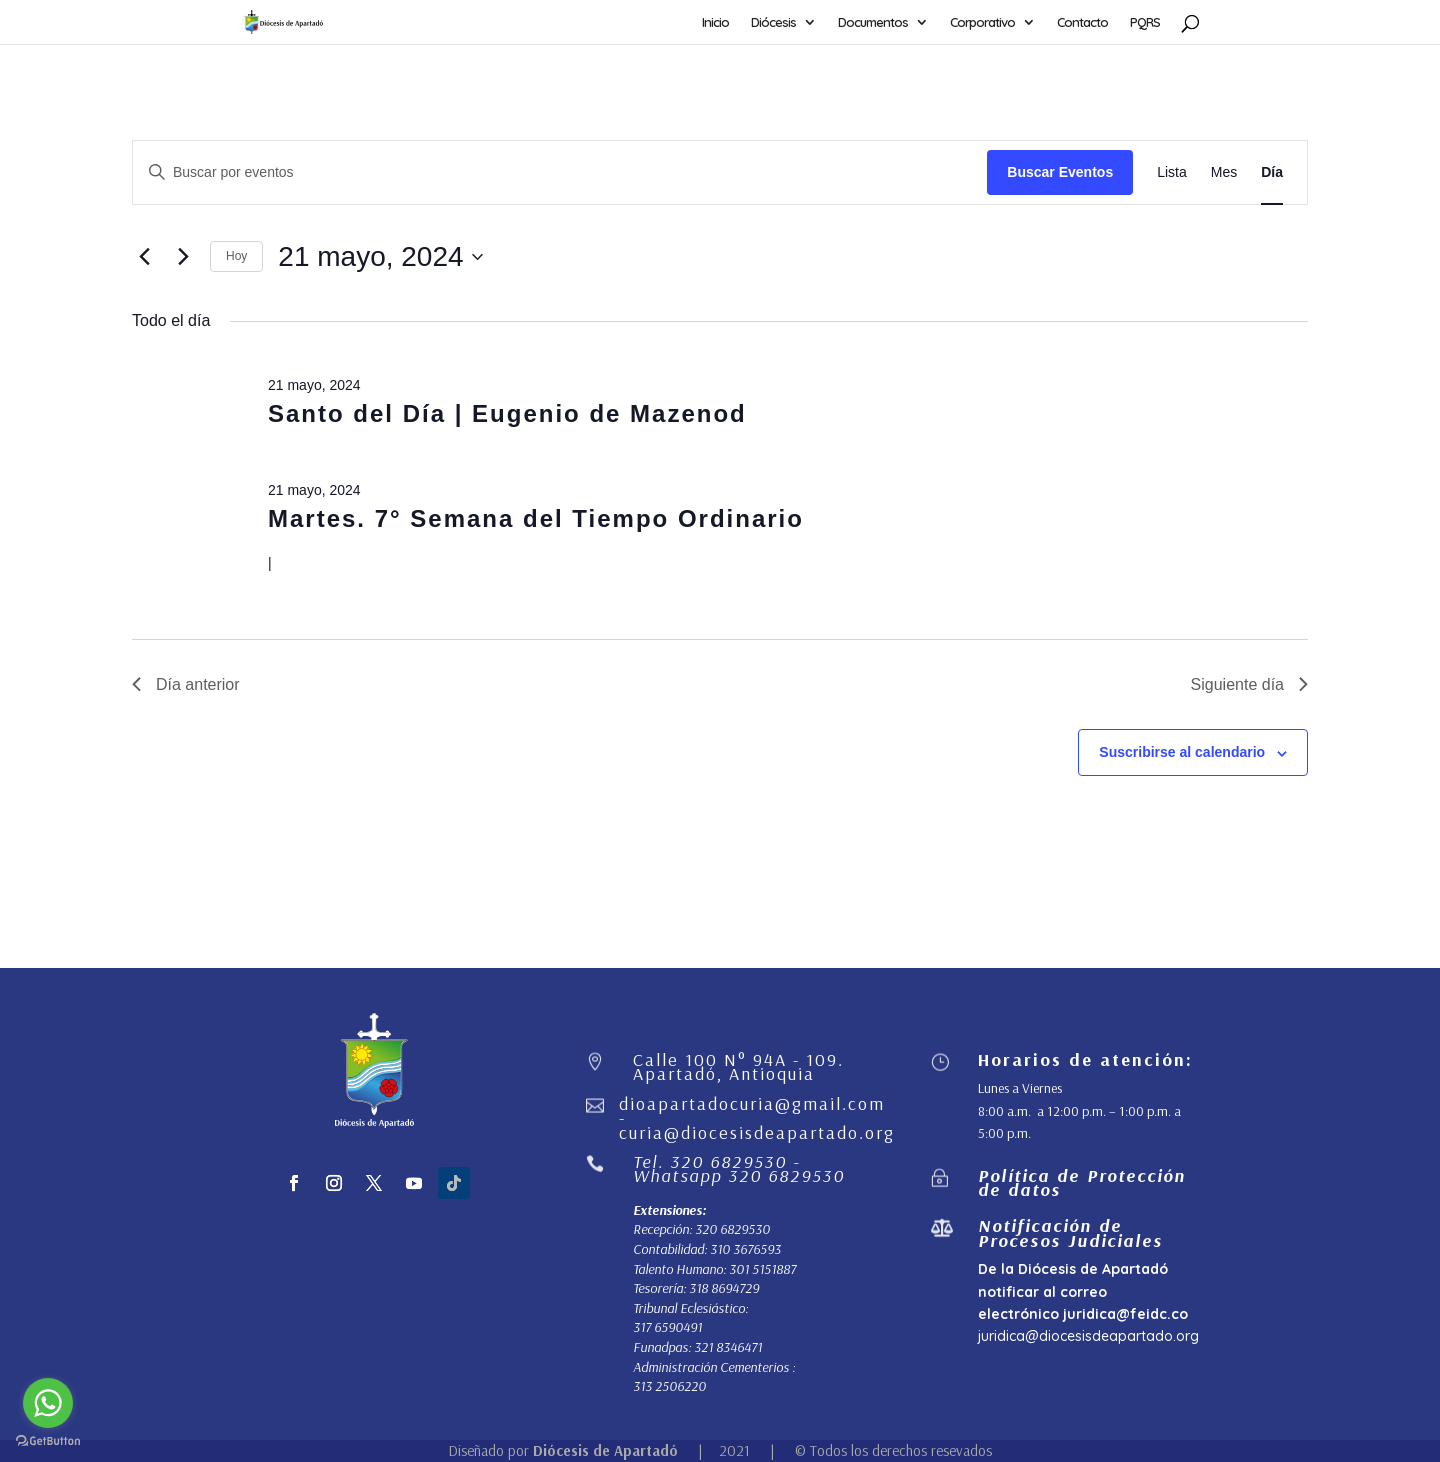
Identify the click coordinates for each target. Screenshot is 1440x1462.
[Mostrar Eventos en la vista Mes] (1224, 172)
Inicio (715, 22)
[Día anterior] (144, 257)
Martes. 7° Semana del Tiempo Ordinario (536, 518)
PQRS (1145, 22)
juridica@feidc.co (1125, 1314)
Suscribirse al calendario (1182, 752)
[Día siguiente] (183, 257)
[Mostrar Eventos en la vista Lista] (1172, 172)
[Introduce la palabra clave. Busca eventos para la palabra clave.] (560, 172)
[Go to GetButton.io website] (48, 1441)
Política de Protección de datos (1082, 1182)
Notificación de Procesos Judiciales (1070, 1232)
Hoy (236, 256)
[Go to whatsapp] (48, 1403)
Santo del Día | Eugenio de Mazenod (507, 413)
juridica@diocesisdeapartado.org (1088, 1336)
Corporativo (982, 22)
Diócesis (773, 22)
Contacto (1082, 22)
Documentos (873, 22)
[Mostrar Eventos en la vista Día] (1272, 172)
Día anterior (186, 684)
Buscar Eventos (1060, 172)
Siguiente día (1249, 684)
